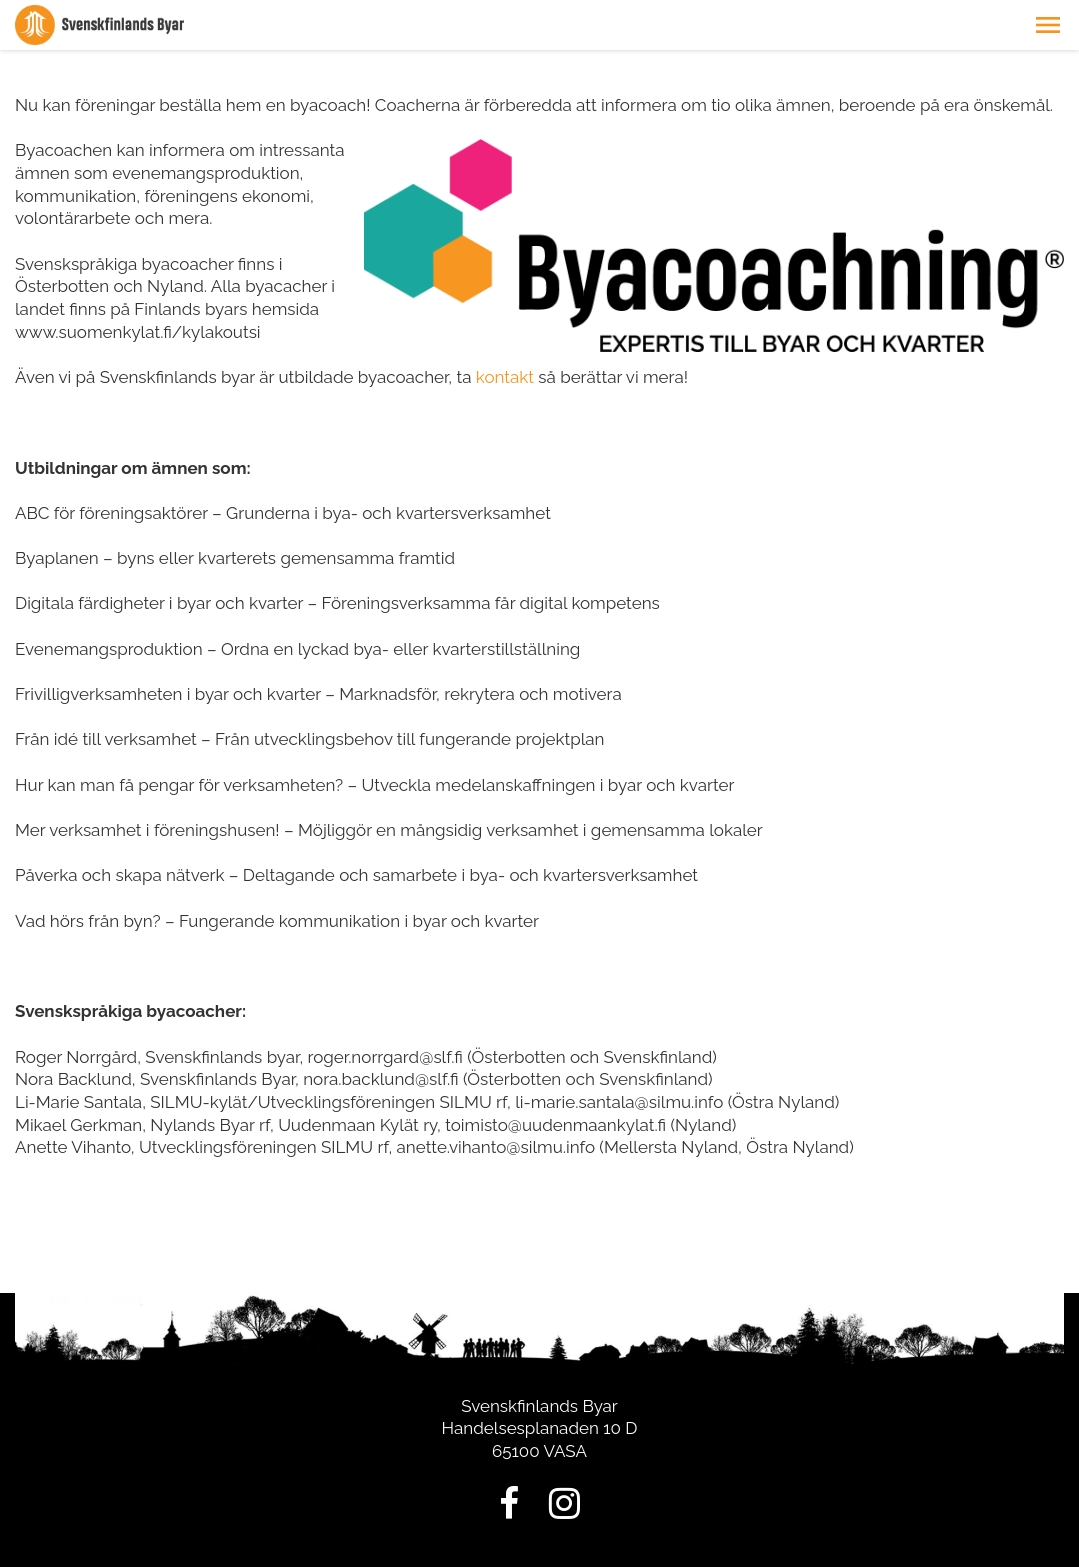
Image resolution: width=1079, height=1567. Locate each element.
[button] (1048, 25)
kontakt (505, 377)
